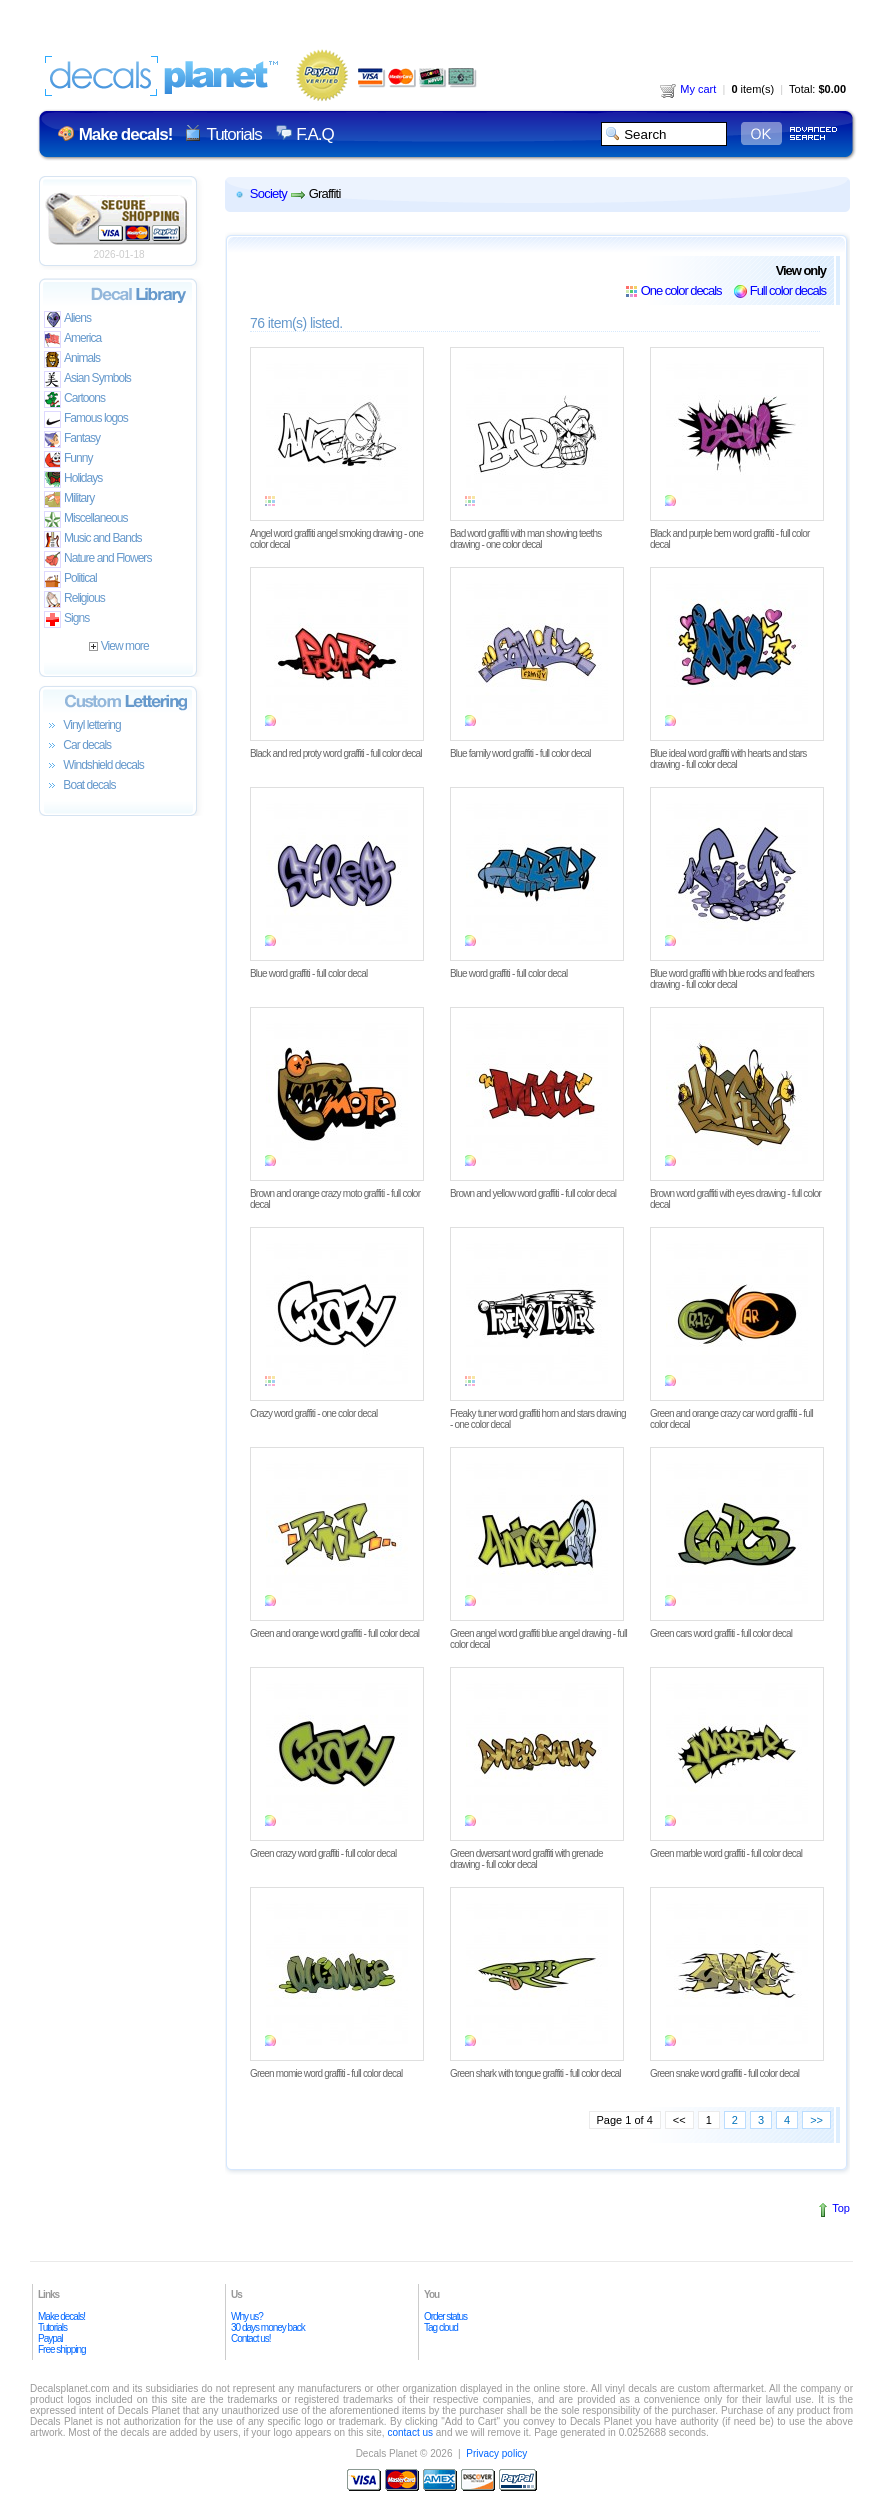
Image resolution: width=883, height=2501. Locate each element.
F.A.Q (314, 134)
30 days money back (268, 2327)
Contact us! (251, 2338)
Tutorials (233, 134)
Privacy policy (496, 2453)
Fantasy (72, 439)
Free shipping (62, 2349)
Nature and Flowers (97, 559)
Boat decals (80, 786)
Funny (68, 459)
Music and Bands (93, 539)
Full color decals (788, 290)
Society (268, 193)
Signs (66, 619)
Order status (445, 2316)
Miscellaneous (86, 519)
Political (70, 579)
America (72, 339)
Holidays (73, 479)
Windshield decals (94, 766)
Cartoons (74, 399)
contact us (410, 2432)
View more (118, 646)
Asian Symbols (87, 379)
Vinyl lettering (82, 726)
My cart (688, 89)
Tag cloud (441, 2327)
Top (841, 2208)
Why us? (247, 2316)
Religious (74, 599)
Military (69, 499)
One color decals (681, 290)
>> (816, 2120)
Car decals (77, 746)
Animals (72, 359)
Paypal (50, 2338)
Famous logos (86, 419)
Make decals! (61, 2316)
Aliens (67, 319)
